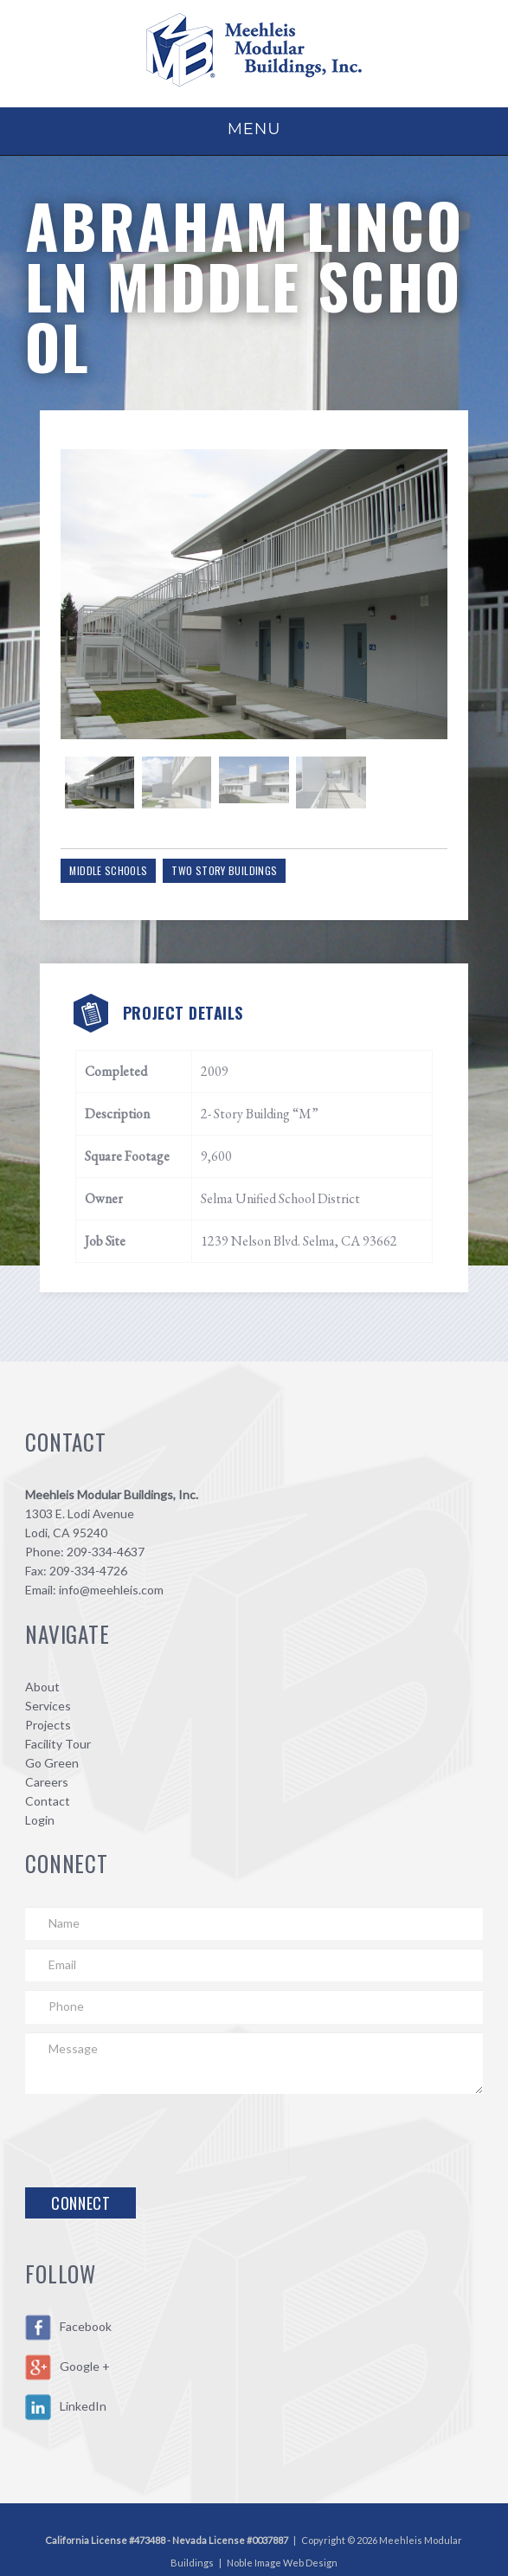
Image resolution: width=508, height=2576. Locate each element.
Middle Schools (119, 851)
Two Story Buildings (234, 851)
